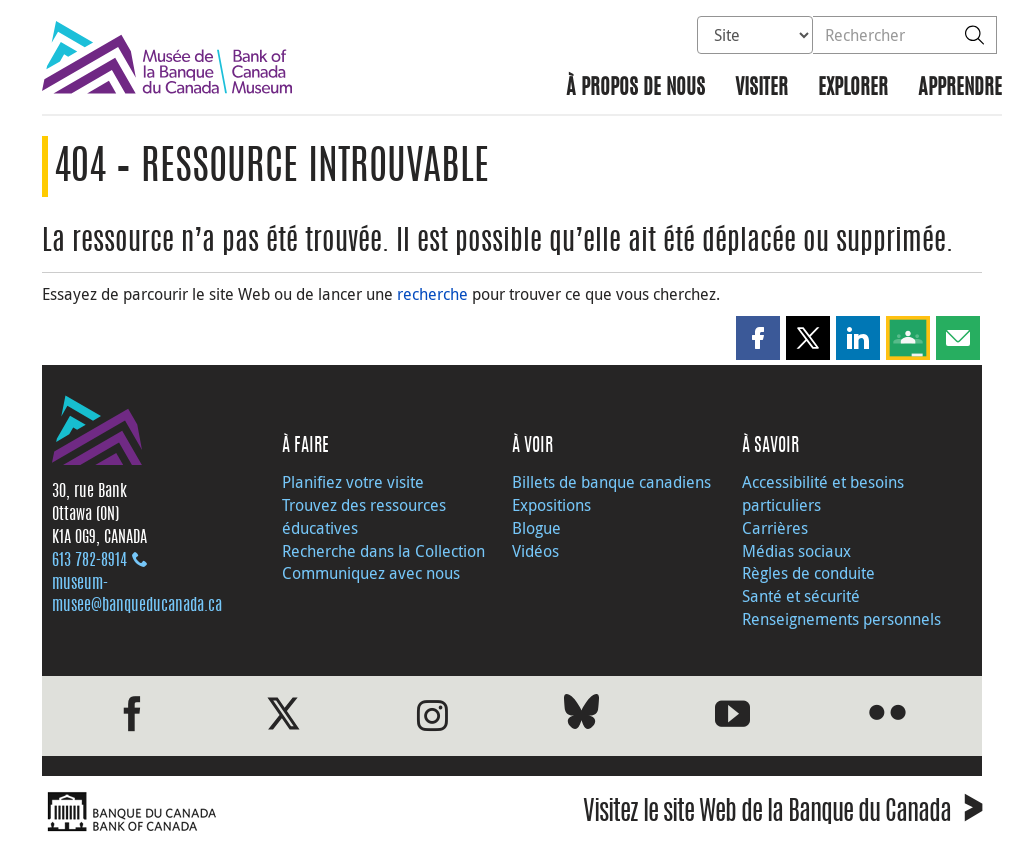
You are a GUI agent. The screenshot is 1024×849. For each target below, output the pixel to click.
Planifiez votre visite (353, 482)
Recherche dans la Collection (383, 551)
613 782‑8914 (89, 561)
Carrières (775, 528)
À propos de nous (635, 88)
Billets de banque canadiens (611, 482)
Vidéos (535, 551)
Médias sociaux (796, 551)
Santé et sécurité (801, 596)
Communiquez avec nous (371, 573)
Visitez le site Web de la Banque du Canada (782, 814)
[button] (758, 338)
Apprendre (960, 88)
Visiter (761, 88)
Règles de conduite (808, 573)
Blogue (536, 528)
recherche (432, 294)
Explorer (853, 88)
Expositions (551, 505)
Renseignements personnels (841, 619)
